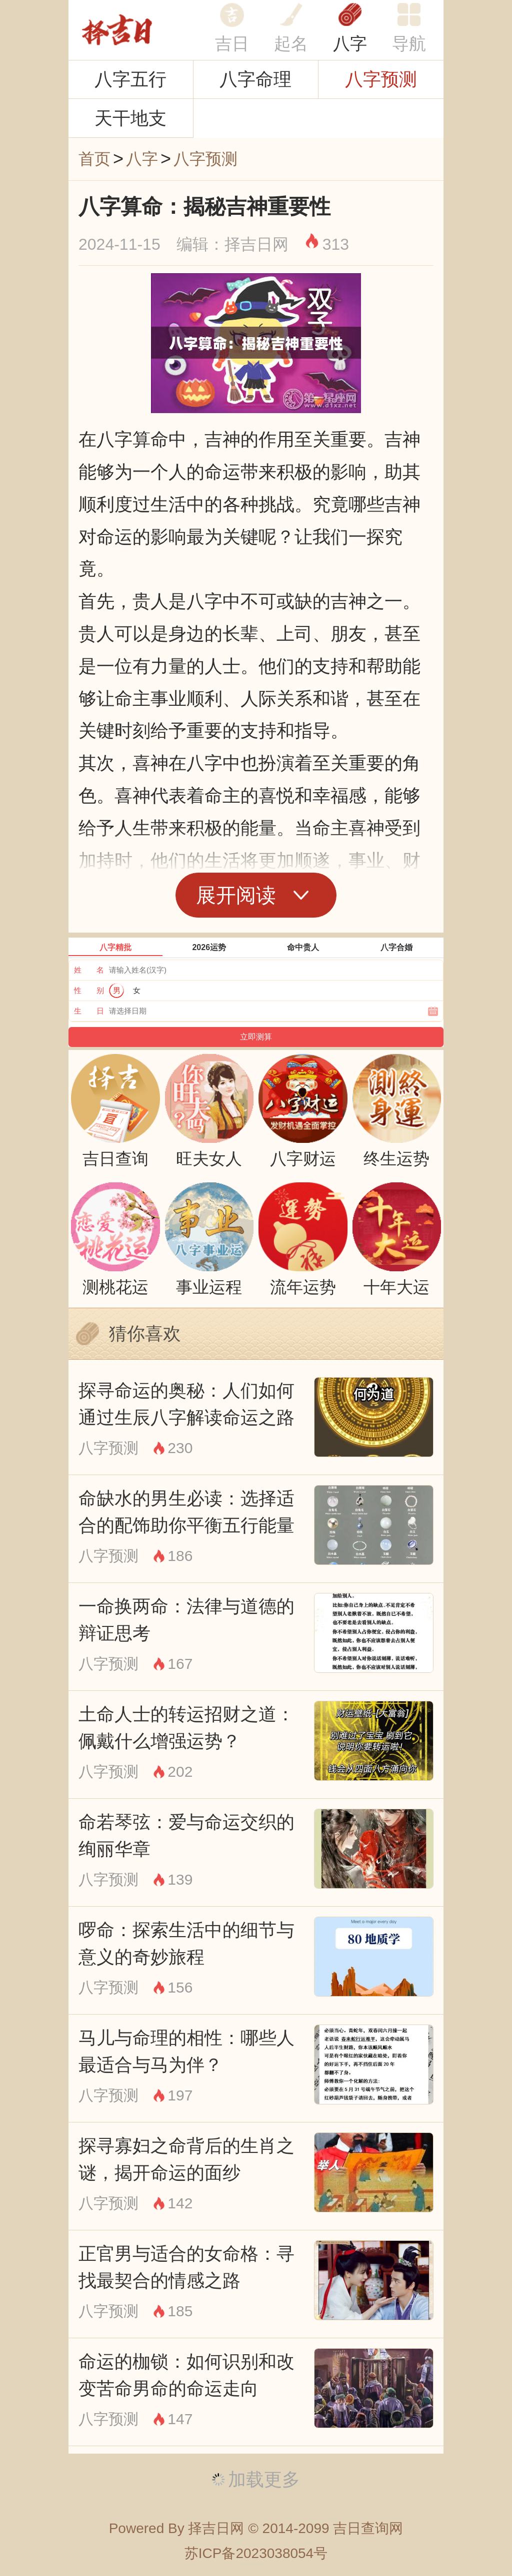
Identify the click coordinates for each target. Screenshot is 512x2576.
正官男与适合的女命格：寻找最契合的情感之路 (186, 2266)
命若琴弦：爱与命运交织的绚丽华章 (186, 1835)
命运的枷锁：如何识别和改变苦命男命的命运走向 (186, 2374)
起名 (291, 43)
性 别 (89, 990)
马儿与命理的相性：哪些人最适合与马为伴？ (186, 2051)
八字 (350, 43)
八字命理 (256, 79)
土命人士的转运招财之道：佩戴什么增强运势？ (186, 1727)
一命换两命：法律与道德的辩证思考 (186, 1619)
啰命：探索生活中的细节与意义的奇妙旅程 (186, 1943)
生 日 (89, 1011)
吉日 (232, 43)
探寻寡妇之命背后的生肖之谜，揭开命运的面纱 (186, 2158)
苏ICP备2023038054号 (256, 2553)
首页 (94, 159)
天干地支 (130, 118)
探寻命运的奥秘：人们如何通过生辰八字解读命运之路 (186, 1403)
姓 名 (89, 970)
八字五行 (130, 79)
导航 (409, 43)
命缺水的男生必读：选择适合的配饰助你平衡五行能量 (186, 1511)
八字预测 (381, 79)
